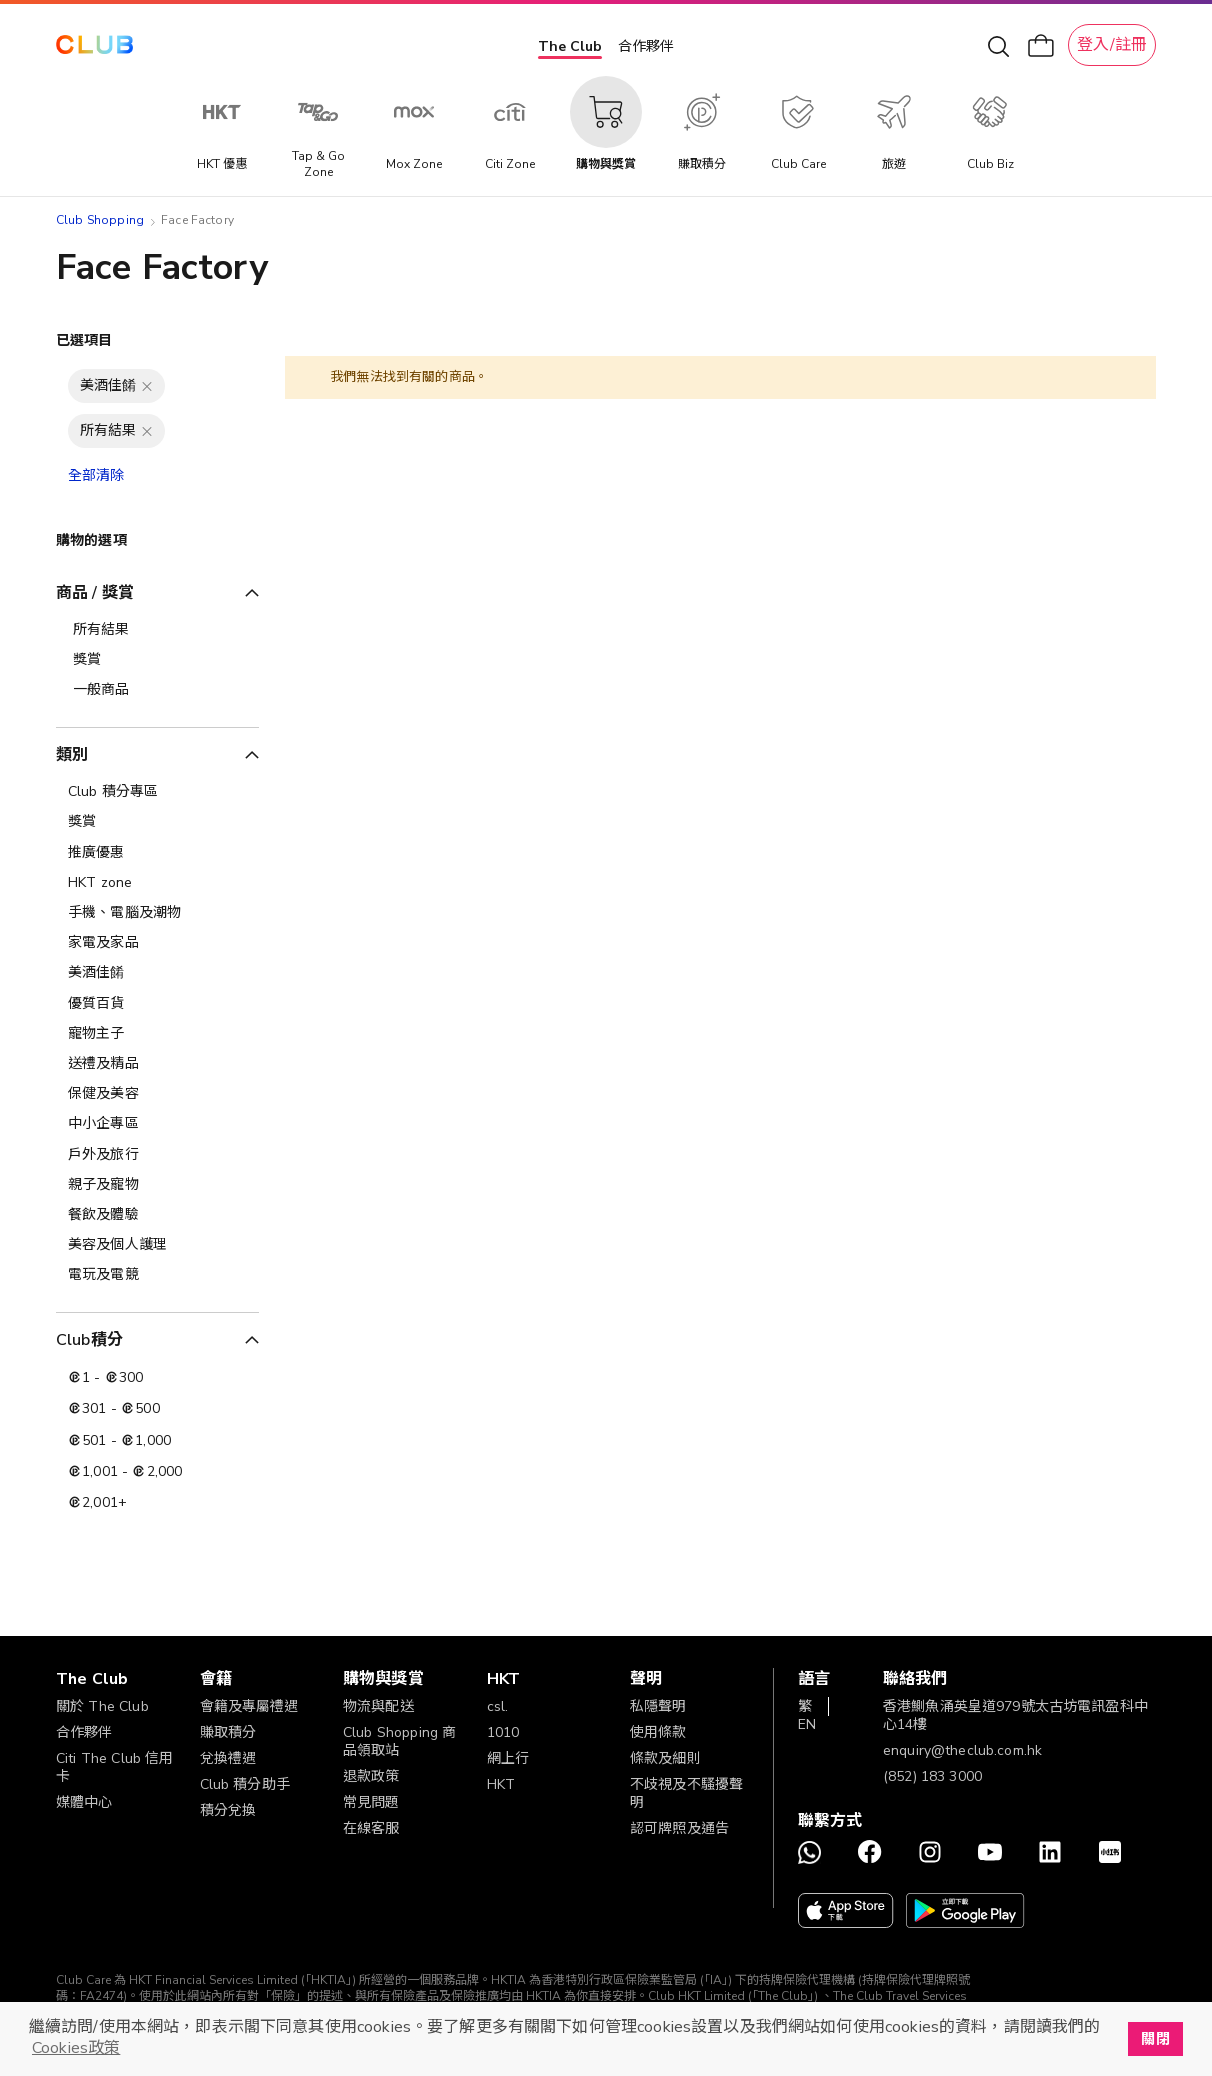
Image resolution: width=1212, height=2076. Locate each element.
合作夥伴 (646, 46)
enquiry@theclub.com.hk (962, 1750)
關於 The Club (102, 1706)
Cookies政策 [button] (76, 2048)
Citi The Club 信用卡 (114, 1767)
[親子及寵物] (157, 1185)
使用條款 (658, 1732)
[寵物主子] (157, 1034)
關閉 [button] (1155, 2039)
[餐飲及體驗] (157, 1215)
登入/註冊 (1112, 45)
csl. (498, 1706)
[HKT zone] (157, 883)
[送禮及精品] (157, 1064)
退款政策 (371, 1776)
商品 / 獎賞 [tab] (95, 593)
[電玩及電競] (157, 1275)
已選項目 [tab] (84, 340)
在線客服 (371, 1828)
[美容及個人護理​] (157, 1245)
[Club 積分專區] (157, 792)
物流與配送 (378, 1706)
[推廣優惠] (157, 853)
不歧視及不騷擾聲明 (686, 1793)
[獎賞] (157, 822)
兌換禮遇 (228, 1758)
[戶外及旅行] (157, 1155)
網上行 (508, 1758)
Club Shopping (100, 220)
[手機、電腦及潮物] (157, 913)
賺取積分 (228, 1732)
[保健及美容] (157, 1094)
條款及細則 (665, 1758)
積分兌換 (228, 1810)
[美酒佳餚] (157, 973)
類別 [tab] (72, 755)
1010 (503, 1732)
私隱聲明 (658, 1706)
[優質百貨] (157, 1004)
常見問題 (371, 1802)
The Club (570, 46)
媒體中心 (84, 1802)
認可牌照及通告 (679, 1828)
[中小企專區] (157, 1124)
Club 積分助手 (245, 1784)
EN (807, 1724)
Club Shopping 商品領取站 (399, 1741)
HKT (501, 1784)
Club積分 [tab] (89, 1340)
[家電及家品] (157, 943)
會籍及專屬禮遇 (249, 1706)
